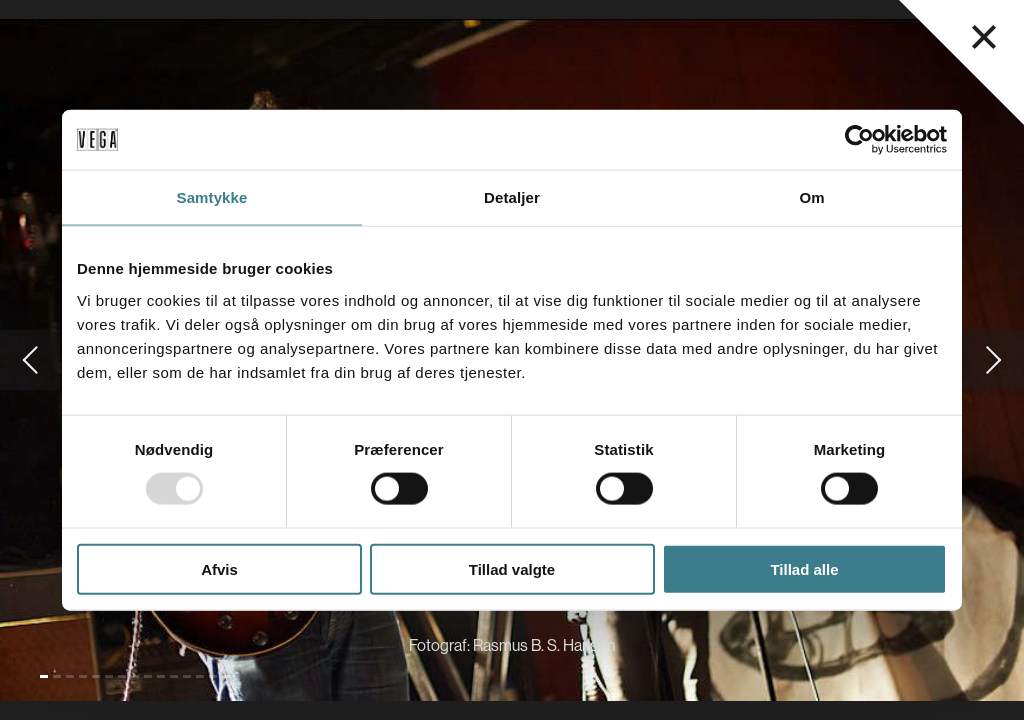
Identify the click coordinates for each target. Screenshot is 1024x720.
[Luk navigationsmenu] (984, 37)
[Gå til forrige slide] (30, 360)
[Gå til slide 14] (213, 676)
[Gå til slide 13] (200, 676)
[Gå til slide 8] (135, 676)
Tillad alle (804, 568)
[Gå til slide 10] (161, 676)
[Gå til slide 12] (187, 676)
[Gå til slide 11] (174, 676)
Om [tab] (811, 197)
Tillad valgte (512, 568)
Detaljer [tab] (512, 197)
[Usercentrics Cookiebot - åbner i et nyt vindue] (859, 140)
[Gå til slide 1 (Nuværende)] (44, 676)
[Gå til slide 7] (122, 676)
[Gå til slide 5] (96, 676)
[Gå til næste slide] (994, 360)
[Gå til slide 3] (70, 676)
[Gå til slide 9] (148, 676)
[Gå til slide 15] (226, 676)
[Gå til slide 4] (83, 676)
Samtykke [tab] (212, 197)
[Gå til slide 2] (57, 676)
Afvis (219, 568)
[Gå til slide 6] (109, 676)
